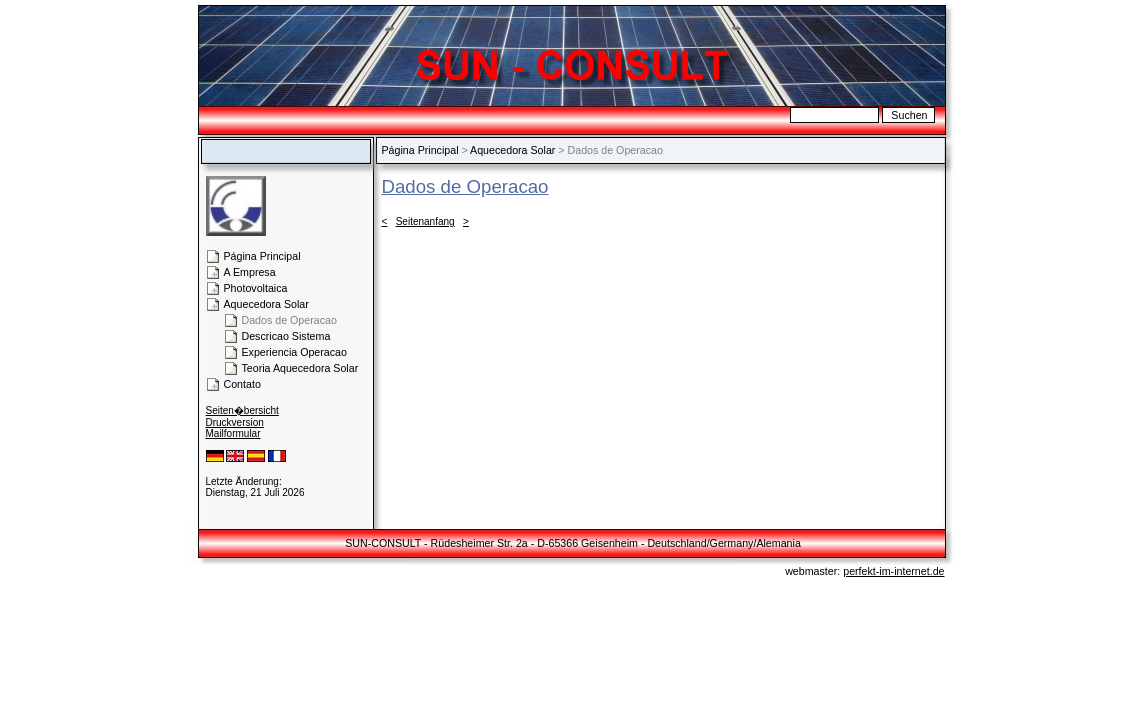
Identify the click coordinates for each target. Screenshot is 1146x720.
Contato (242, 384)
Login (219, 470)
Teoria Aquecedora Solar (300, 368)
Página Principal (420, 150)
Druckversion (235, 422)
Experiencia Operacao (294, 352)
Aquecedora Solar (512, 150)
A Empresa (250, 272)
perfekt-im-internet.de (893, 571)
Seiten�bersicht (242, 410)
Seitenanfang (425, 221)
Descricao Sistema (286, 336)
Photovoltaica (256, 288)
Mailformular (233, 433)
